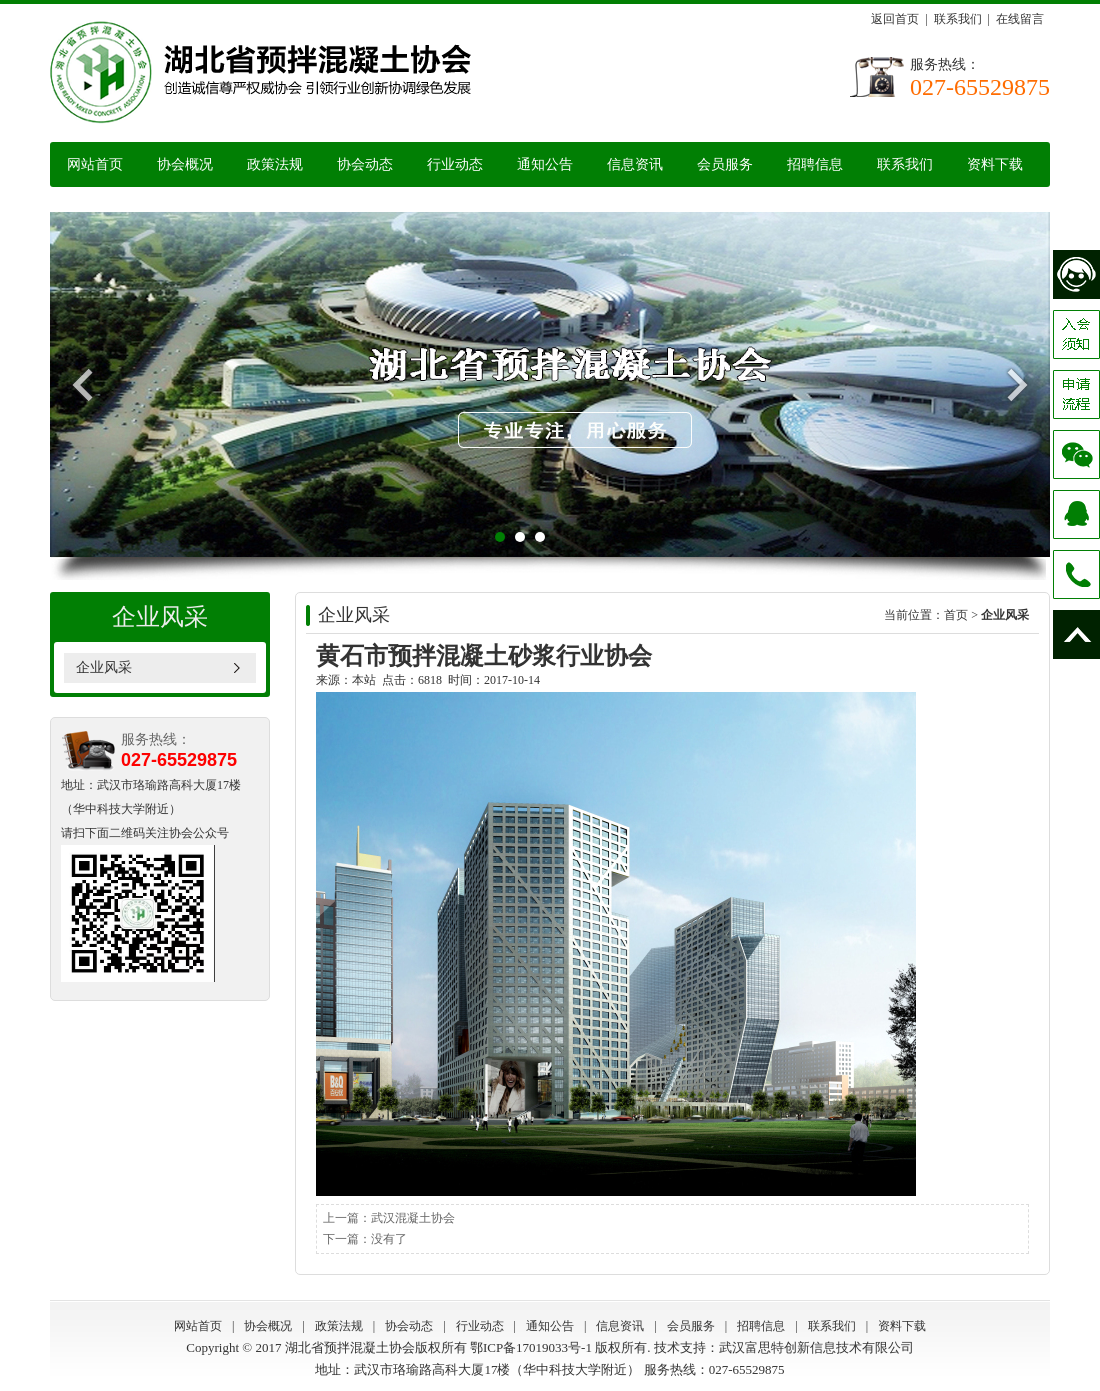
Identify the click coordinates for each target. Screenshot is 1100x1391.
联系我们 (958, 19)
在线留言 (1020, 19)
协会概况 (185, 164)
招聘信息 (815, 164)
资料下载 (995, 164)
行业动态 (455, 164)
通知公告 (545, 164)
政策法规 (275, 164)
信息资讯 (635, 164)
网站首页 (95, 164)
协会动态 (365, 164)
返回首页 (895, 19)
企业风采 (104, 667)
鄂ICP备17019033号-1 (531, 1347)
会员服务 (725, 164)
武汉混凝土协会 (413, 1218)
